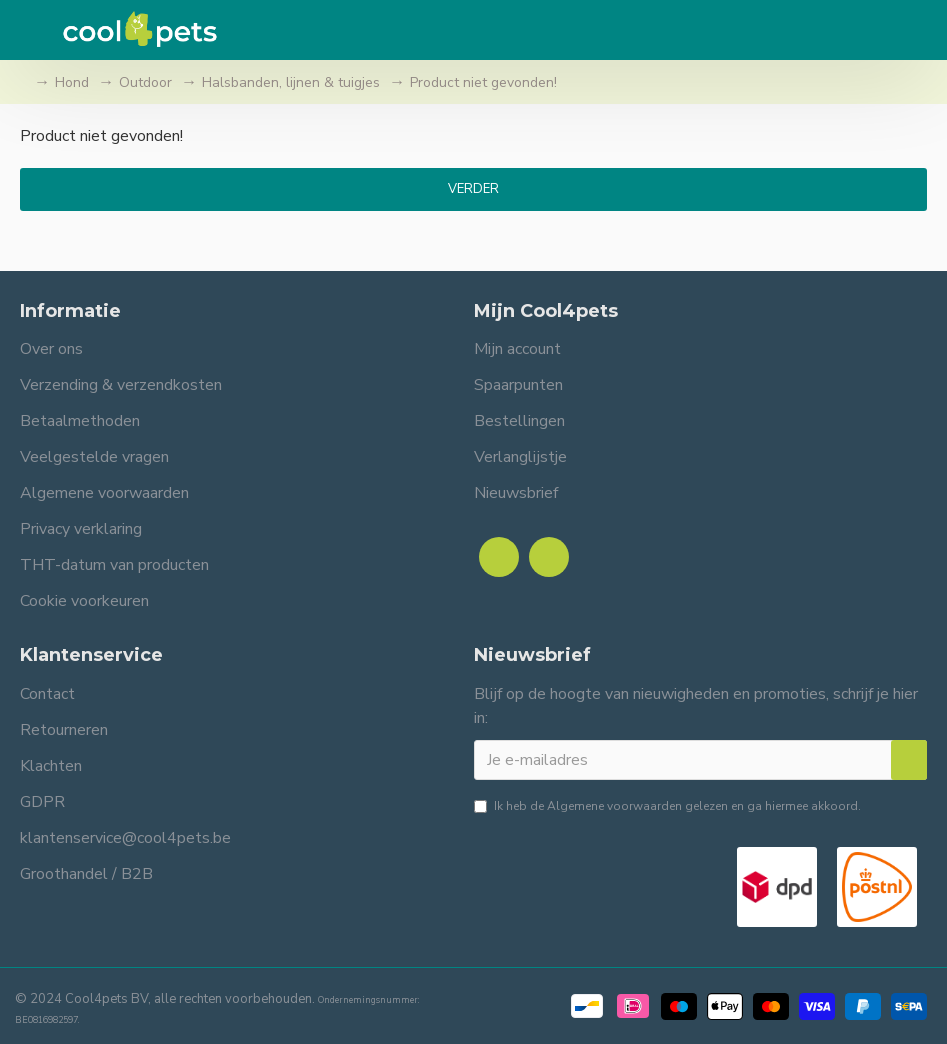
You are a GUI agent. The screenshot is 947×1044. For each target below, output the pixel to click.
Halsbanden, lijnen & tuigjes (291, 82)
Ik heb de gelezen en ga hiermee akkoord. (667, 806)
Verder (473, 189)
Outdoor (145, 82)
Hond (72, 82)
